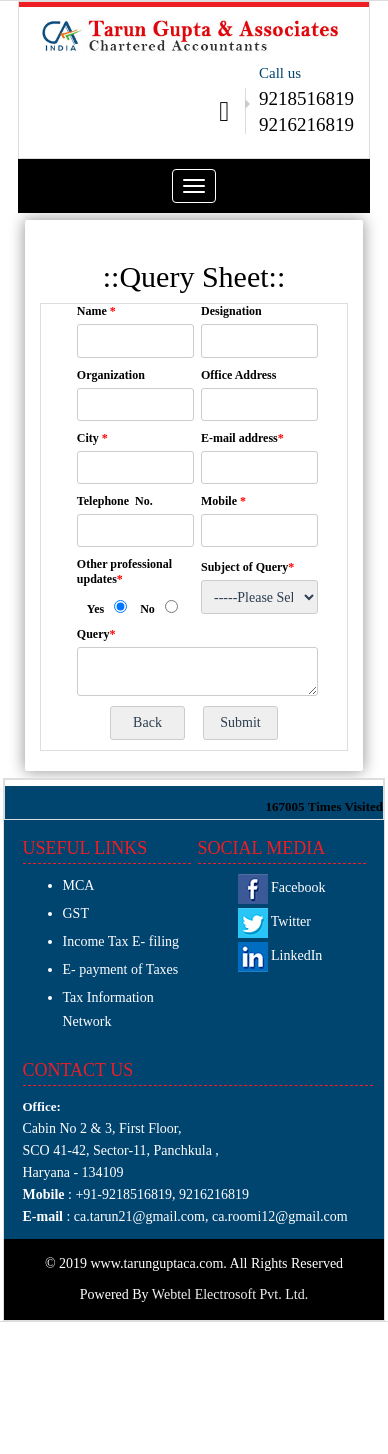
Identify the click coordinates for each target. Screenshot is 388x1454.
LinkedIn (280, 955)
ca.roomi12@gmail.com (280, 1216)
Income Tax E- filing (121, 941)
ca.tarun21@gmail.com (137, 1216)
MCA (79, 885)
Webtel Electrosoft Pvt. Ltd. (230, 1294)
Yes (95, 609)
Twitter (274, 921)
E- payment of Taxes (121, 969)
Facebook (282, 887)
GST (76, 913)
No (147, 609)
